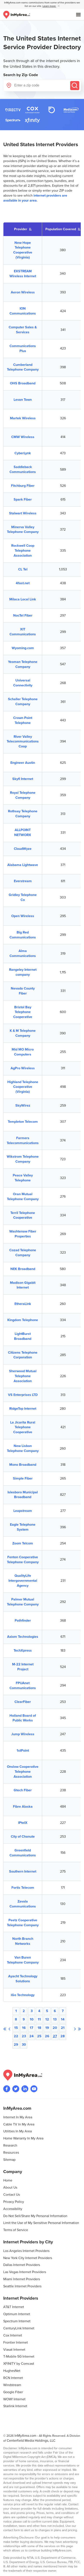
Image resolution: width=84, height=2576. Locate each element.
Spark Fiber (23, 499)
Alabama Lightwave (22, 865)
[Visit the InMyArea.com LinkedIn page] (24, 2088)
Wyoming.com (23, 648)
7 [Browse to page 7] (63, 2011)
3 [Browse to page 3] (32, 2011)
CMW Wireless (22, 437)
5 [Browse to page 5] (47, 2011)
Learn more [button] (49, 6)
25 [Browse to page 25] (39, 2036)
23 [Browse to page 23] (24, 2036)
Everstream (23, 881)
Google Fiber (13, 2392)
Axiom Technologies (22, 1637)
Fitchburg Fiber (23, 486)
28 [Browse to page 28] (62, 2036)
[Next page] (75, 2028)
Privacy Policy (13, 2202)
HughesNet (11, 2371)
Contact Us (11, 2194)
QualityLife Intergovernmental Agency (22, 1581)
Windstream (12, 2385)
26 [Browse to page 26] (47, 2036)
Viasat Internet (14, 2349)
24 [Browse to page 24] (31, 2036)
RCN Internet (13, 2378)
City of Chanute (23, 1836)
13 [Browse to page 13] (55, 2019)
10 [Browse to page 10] (31, 2019)
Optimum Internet (16, 2314)
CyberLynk (22, 453)
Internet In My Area (17, 2117)
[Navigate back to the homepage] (16, 15)
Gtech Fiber (23, 1790)
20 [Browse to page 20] (55, 2028)
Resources (11, 2152)
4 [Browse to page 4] (39, 2011)
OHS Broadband (22, 383)
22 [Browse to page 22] (16, 2036)
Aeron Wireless (23, 292)
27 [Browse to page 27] (55, 2036)
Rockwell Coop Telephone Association (22, 550)
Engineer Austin (22, 763)
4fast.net (23, 583)
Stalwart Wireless (22, 513)
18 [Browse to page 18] (39, 2028)
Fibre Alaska (23, 1806)
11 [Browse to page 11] (39, 2019)
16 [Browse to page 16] (24, 2028)
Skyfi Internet (22, 779)
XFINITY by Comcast (18, 2363)
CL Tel (22, 569)
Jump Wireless (22, 1734)
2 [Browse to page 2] (24, 2011)
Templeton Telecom (23, 1122)
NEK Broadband (22, 1269)
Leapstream (22, 1511)
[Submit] (74, 85)
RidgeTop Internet (22, 1408)
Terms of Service (15, 2230)
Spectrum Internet (16, 2321)
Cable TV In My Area (18, 2124)
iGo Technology (23, 1995)
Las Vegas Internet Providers (24, 2272)
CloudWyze (23, 849)
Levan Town (23, 400)
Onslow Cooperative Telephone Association (22, 1772)
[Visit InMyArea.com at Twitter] (15, 2088)
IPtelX (22, 1823)
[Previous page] (9, 2028)
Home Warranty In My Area (23, 2138)
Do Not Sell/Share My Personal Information (35, 2216)
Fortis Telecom (22, 1887)
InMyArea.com (25, 2435)
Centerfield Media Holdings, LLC (31, 2440)
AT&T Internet (13, 2307)
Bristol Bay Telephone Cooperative (22, 1012)
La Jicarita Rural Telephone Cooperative (22, 1427)
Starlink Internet (15, 2406)
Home (7, 2180)
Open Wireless (22, 916)
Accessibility (12, 2209)
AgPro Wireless (23, 1068)
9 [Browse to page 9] (24, 2019)
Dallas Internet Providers (21, 2265)
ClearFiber (22, 1702)
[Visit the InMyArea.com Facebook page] (6, 2088)
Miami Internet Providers (21, 2279)
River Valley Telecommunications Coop (23, 741)
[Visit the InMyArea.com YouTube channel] (33, 2088)
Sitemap (9, 2160)
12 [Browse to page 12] (47, 2019)
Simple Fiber (23, 1478)
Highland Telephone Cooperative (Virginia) (22, 1087)
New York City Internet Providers (27, 2258)
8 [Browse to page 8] (16, 2019)
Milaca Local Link (22, 599)
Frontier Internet (15, 2342)
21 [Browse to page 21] (63, 2028)
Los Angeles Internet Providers (26, 2251)
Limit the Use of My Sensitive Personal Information (41, 2223)
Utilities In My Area (17, 2131)
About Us (10, 2187)
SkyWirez (22, 1105)
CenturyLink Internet (18, 2328)
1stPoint (23, 1750)
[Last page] (79, 2028)
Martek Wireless (23, 418)
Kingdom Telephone (22, 1320)
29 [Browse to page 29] (16, 2044)
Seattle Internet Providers (22, 2286)
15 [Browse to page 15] (16, 2028)
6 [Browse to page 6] (55, 2011)
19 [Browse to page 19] (47, 2028)
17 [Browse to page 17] (31, 2028)
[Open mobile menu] (78, 15)
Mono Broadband (22, 1465)
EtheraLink (22, 1304)
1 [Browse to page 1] (16, 2011)
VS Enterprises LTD (23, 1395)
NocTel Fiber (22, 615)
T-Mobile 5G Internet (18, 2356)
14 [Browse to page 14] (63, 2019)
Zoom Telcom (22, 1543)
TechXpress (23, 1650)
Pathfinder (23, 1620)
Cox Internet (12, 2335)
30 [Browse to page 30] (24, 2044)
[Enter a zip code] (42, 85)
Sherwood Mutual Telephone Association (22, 1376)
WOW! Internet (14, 2399)
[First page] (4, 2028)
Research (10, 2145)
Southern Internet (22, 1871)
